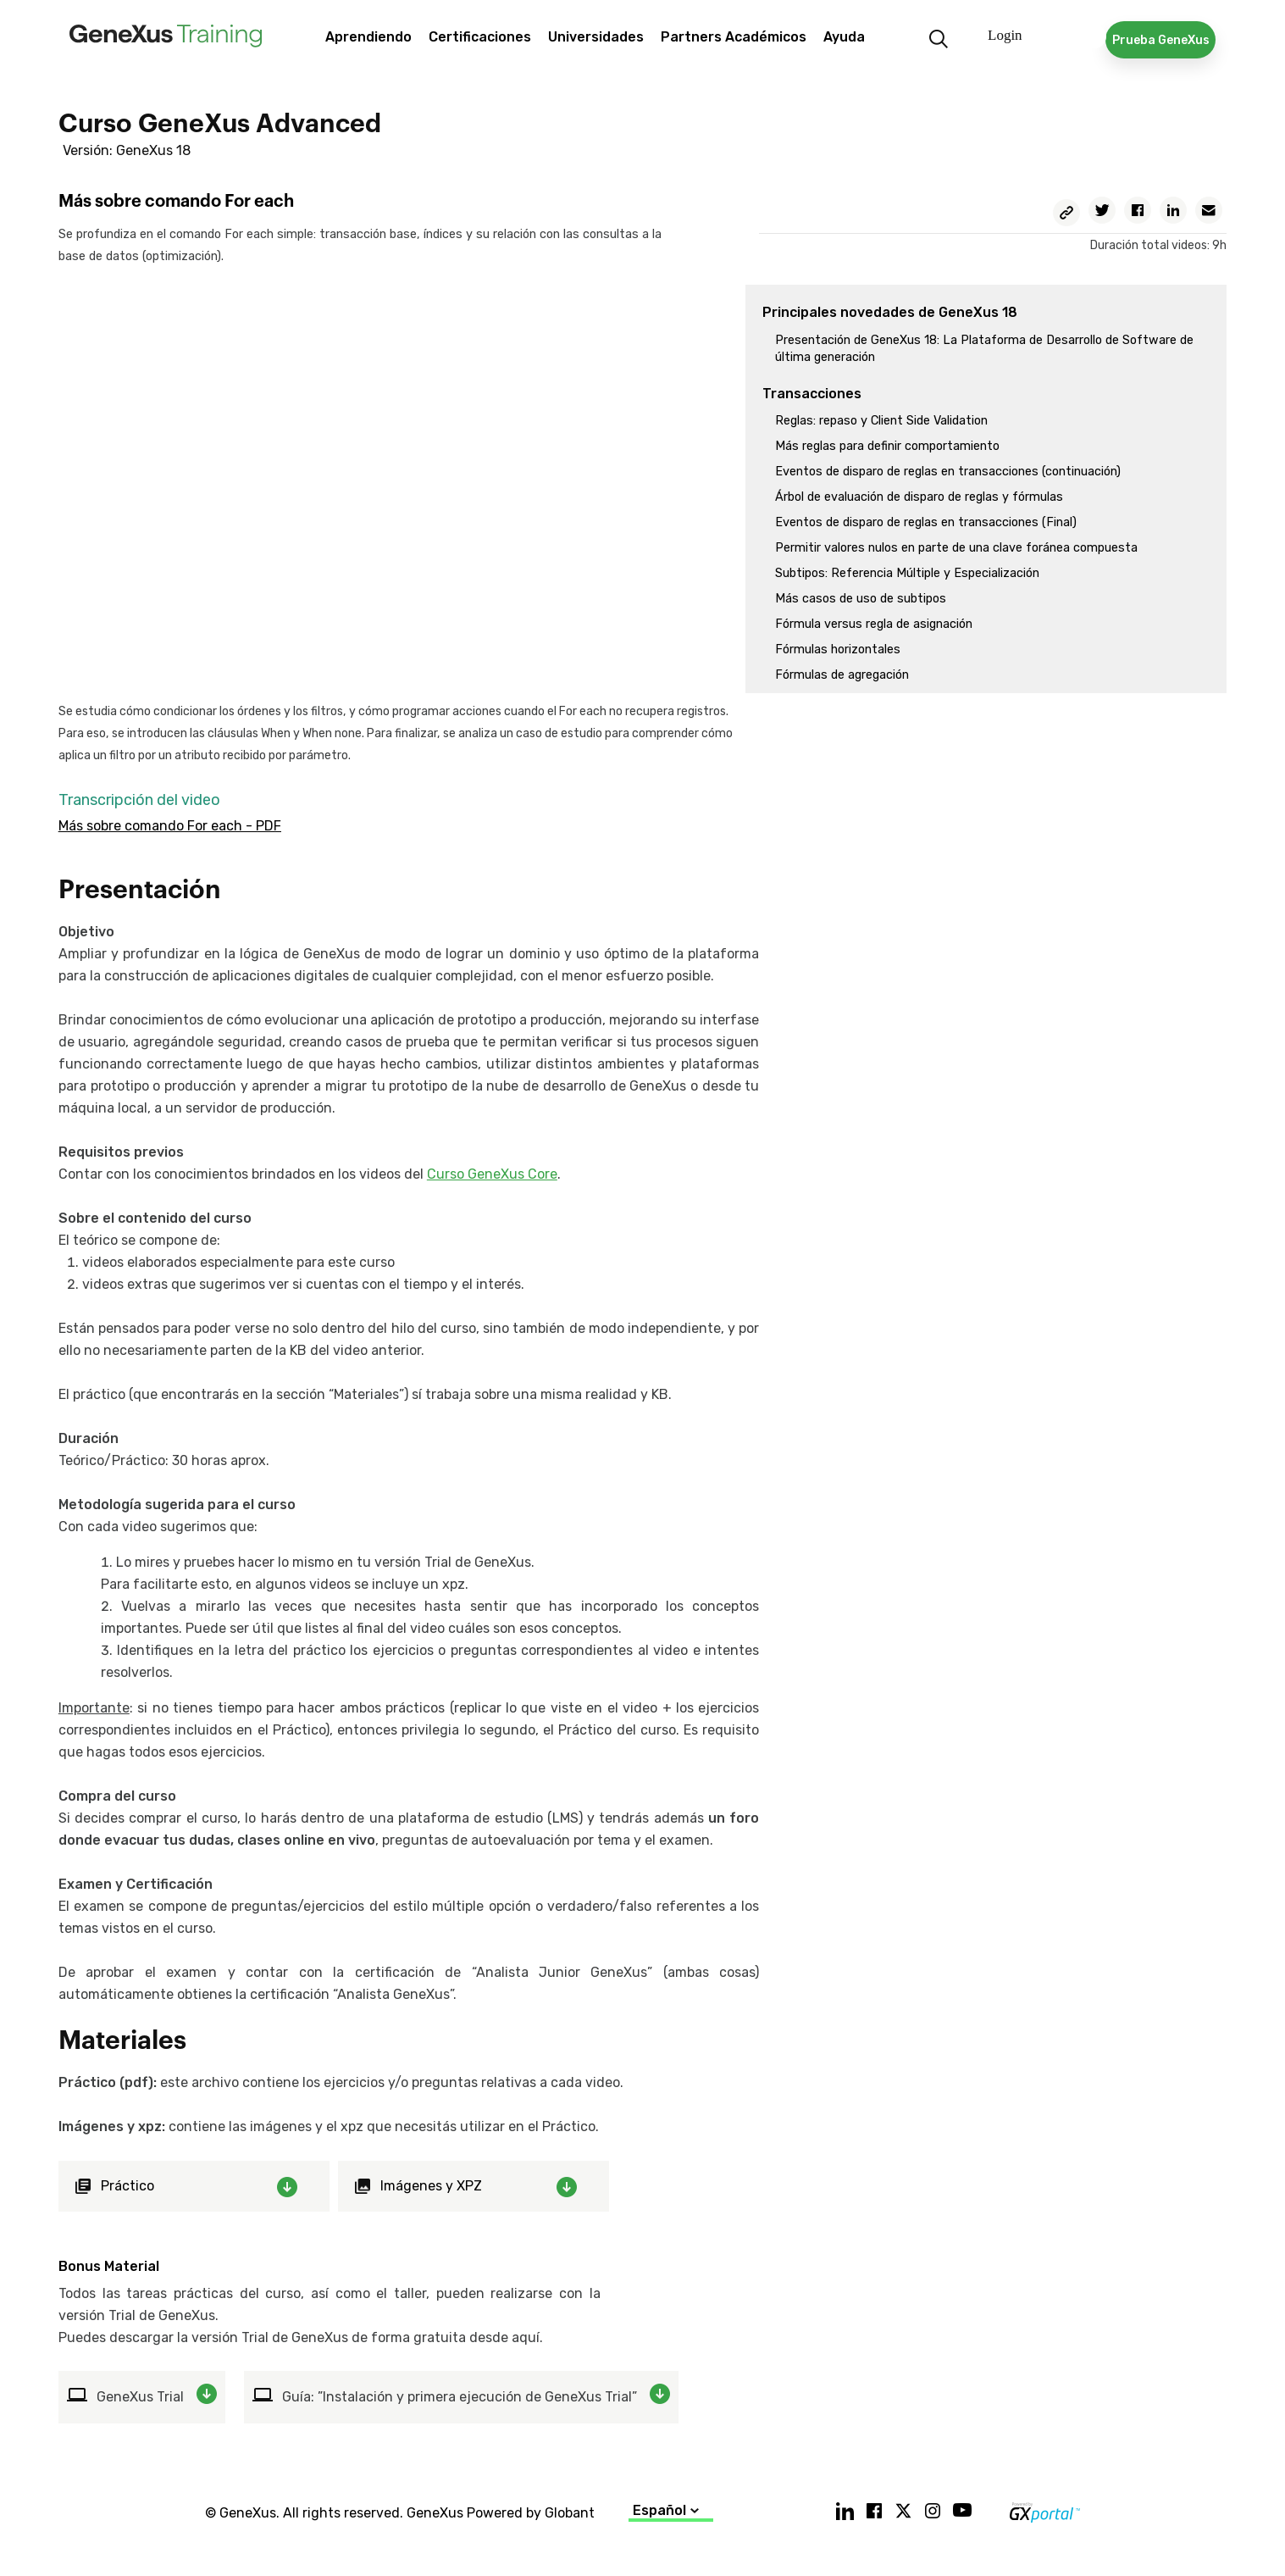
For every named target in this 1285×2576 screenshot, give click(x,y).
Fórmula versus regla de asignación (873, 624)
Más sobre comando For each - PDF (169, 826)
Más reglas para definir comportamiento (887, 446)
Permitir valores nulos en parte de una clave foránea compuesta (956, 548)
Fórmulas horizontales (837, 649)
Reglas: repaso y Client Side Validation (881, 421)
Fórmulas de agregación (842, 675)
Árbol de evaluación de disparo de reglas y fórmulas (919, 497)
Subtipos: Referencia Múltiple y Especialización (907, 573)
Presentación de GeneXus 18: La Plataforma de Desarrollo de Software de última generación (984, 348)
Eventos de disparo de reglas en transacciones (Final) (926, 522)
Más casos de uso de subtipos (860, 598)
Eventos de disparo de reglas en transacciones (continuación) (948, 471)
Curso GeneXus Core (492, 1174)
